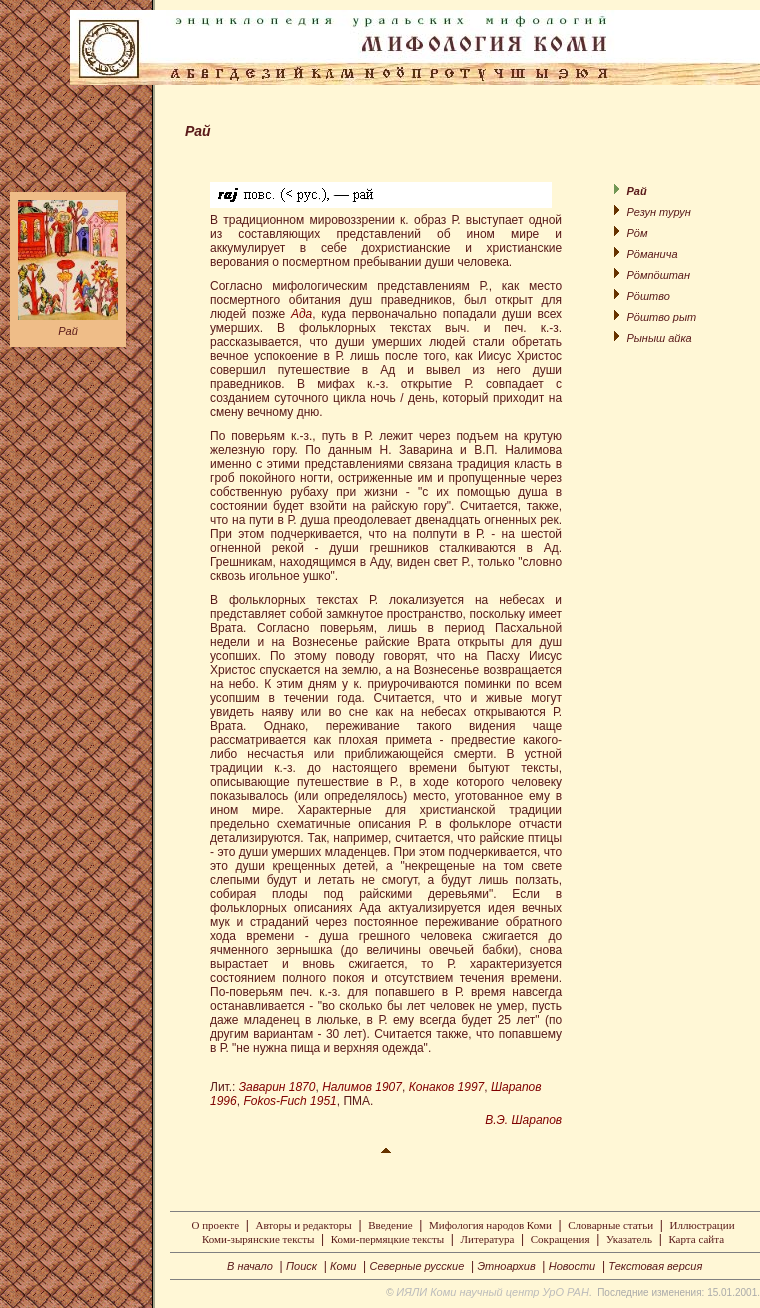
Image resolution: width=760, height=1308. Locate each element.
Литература (488, 1239)
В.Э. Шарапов (523, 1120)
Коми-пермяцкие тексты (387, 1239)
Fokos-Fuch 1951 (289, 1101)
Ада (301, 314)
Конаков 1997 (447, 1087)
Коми (343, 1266)
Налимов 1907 (362, 1087)
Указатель (629, 1239)
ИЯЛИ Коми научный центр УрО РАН (492, 1292)
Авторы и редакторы (303, 1225)
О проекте (216, 1225)
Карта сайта (696, 1239)
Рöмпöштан (658, 275)
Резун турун (658, 212)
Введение (390, 1225)
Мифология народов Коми (490, 1225)
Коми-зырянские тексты (258, 1239)
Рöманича (651, 254)
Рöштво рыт (661, 317)
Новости (572, 1266)
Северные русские (416, 1266)
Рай (68, 331)
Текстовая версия (655, 1266)
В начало (250, 1266)
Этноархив (506, 1266)
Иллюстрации (702, 1225)
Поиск (301, 1266)
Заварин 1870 (277, 1087)
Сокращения (560, 1239)
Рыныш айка (658, 338)
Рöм (636, 233)
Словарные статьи (610, 1225)
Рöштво (647, 296)
